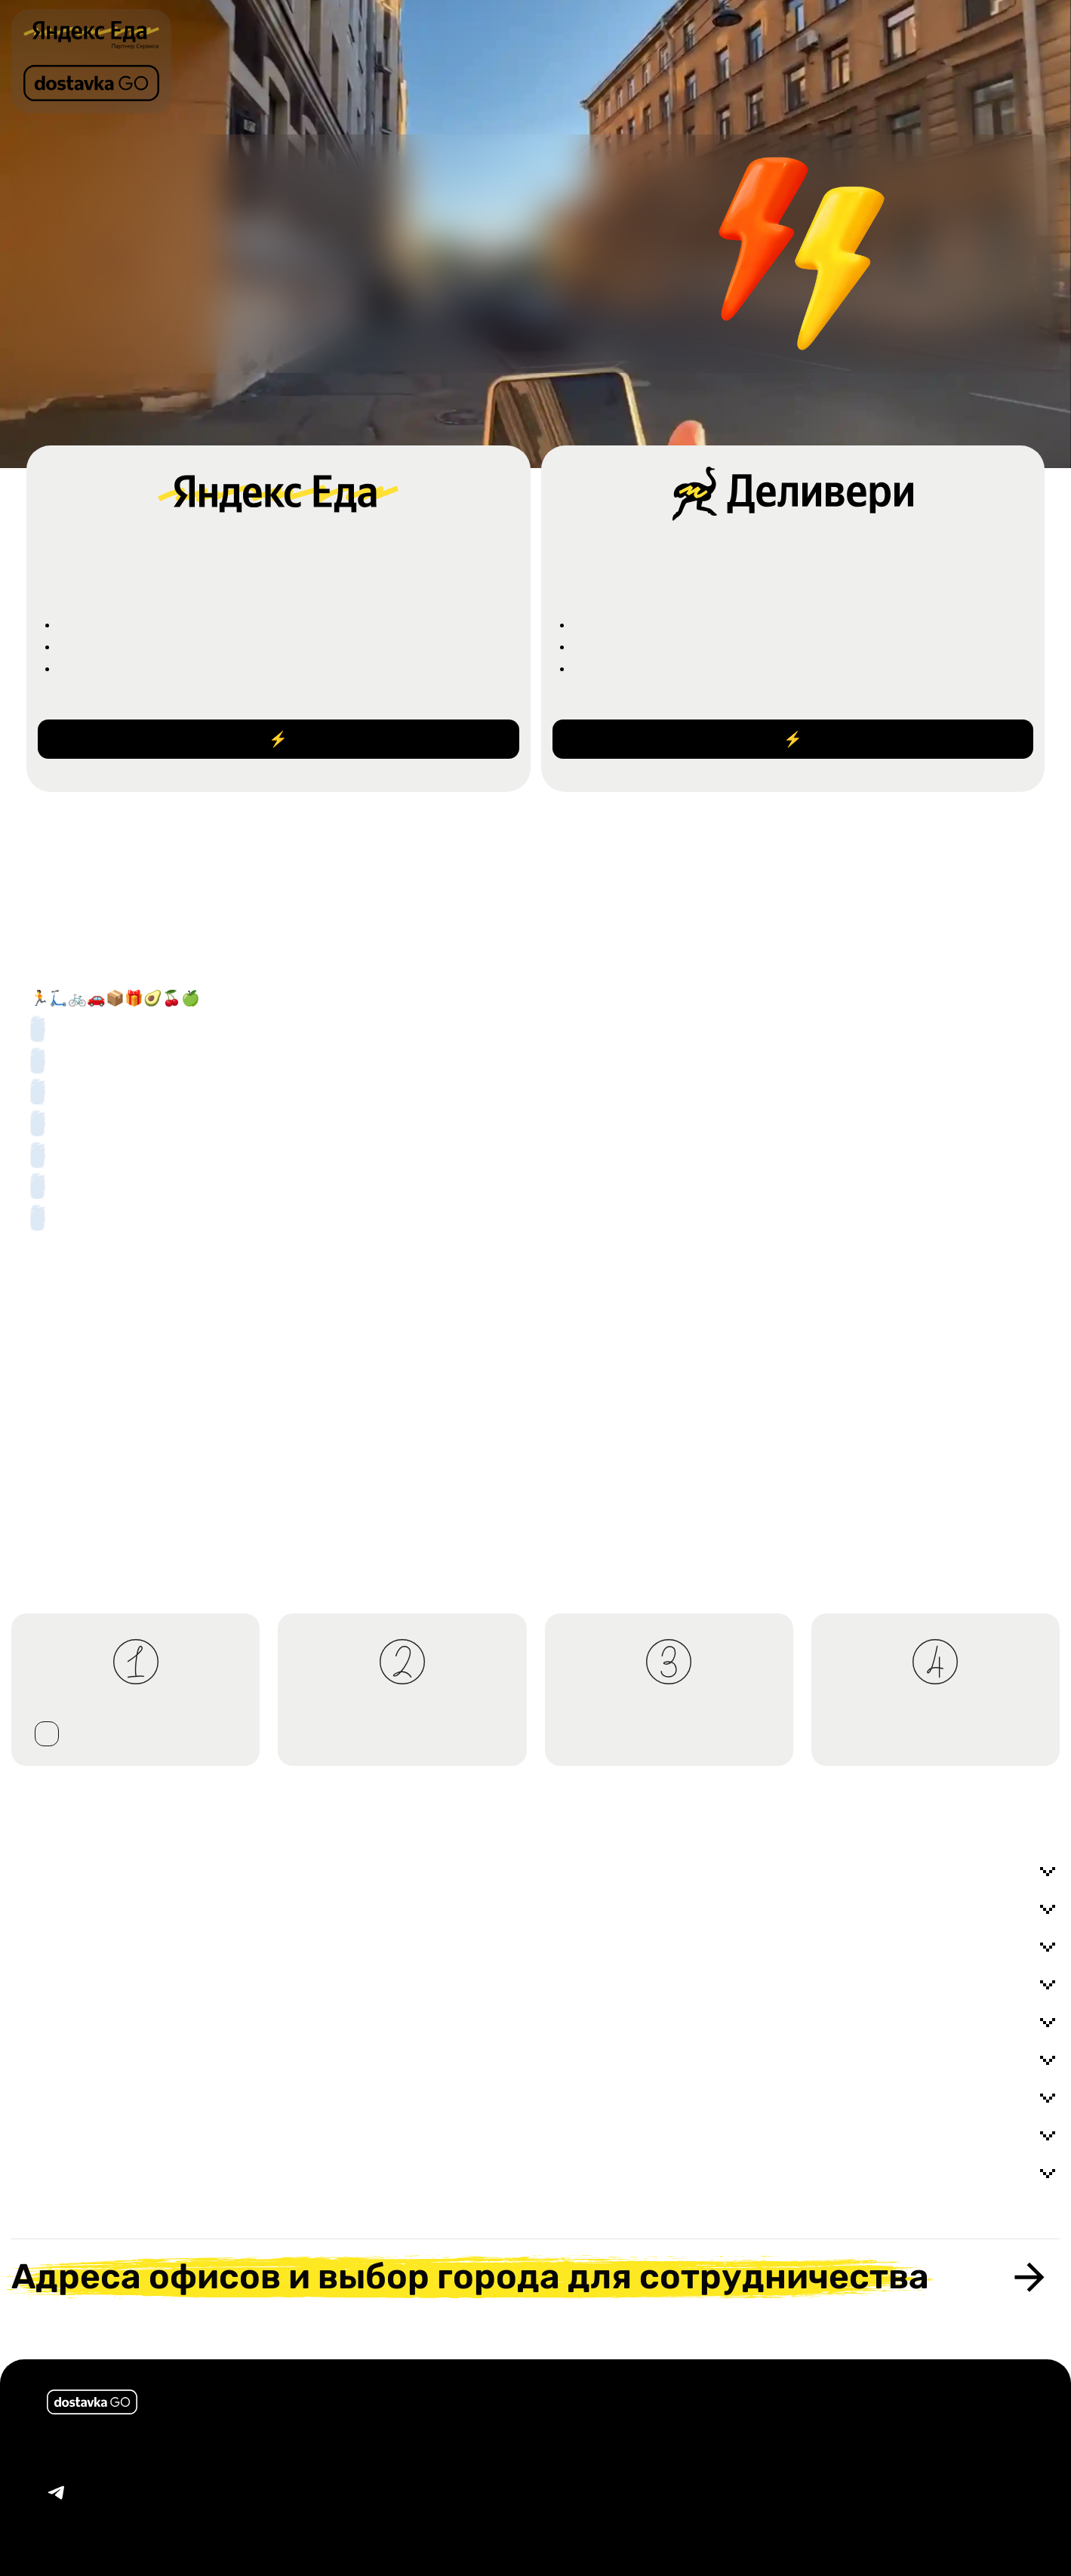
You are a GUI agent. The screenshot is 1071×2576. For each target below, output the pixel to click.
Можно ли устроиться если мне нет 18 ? (535, 1909)
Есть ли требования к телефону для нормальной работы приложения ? (535, 2174)
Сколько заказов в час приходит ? (535, 2060)
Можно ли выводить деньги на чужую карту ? (535, 2023)
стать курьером (47, 1733)
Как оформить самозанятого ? (535, 1985)
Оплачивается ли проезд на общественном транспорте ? (535, 2136)
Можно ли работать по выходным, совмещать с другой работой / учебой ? (535, 1872)
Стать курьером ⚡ (278, 739)
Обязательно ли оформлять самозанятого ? (535, 1947)
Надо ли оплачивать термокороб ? (535, 2098)
